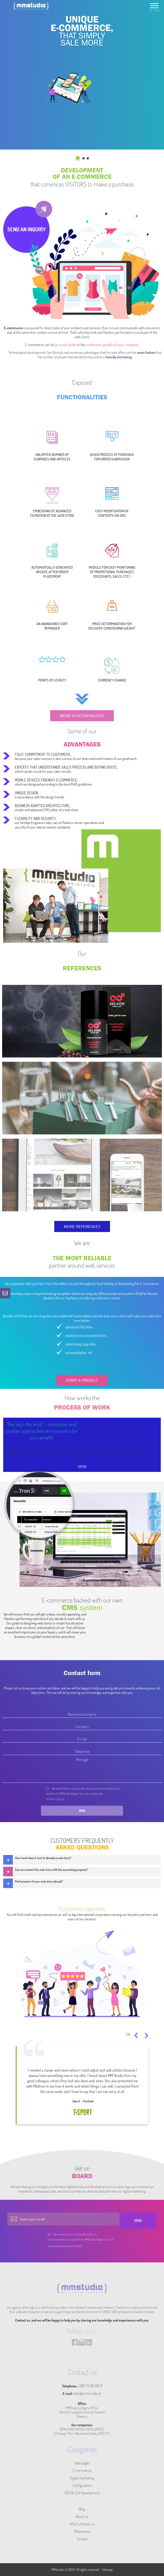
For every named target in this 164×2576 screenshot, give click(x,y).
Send (82, 1810)
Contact (82, 2538)
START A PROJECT (82, 1380)
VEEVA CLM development (82, 2493)
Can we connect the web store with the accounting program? (51, 1869)
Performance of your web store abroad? (39, 1881)
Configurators (82, 2485)
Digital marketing (82, 2478)
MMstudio (57, 2569)
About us (82, 2516)
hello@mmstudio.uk (87, 2393)
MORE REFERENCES (82, 1226)
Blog (82, 2509)
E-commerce (82, 2470)
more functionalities (82, 715)
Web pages (82, 2463)
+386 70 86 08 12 (90, 2386)
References (82, 2531)
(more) (60, 1799)
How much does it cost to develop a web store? (43, 1858)
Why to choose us (82, 2524)
